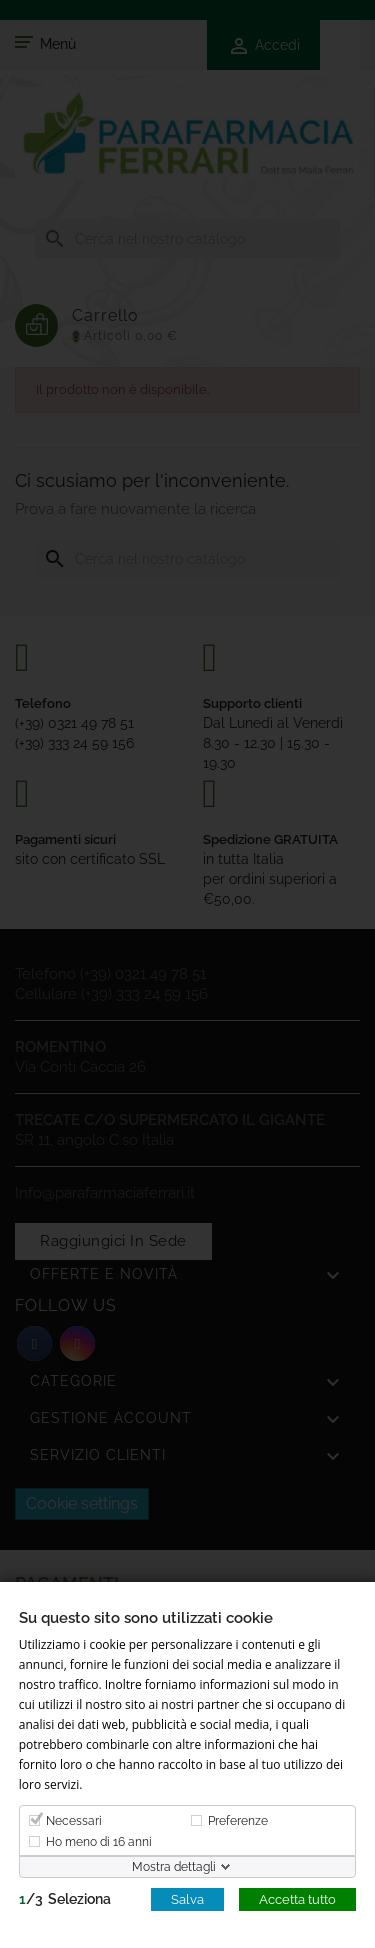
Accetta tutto (297, 1898)
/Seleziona (65, 1898)
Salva (187, 1898)
